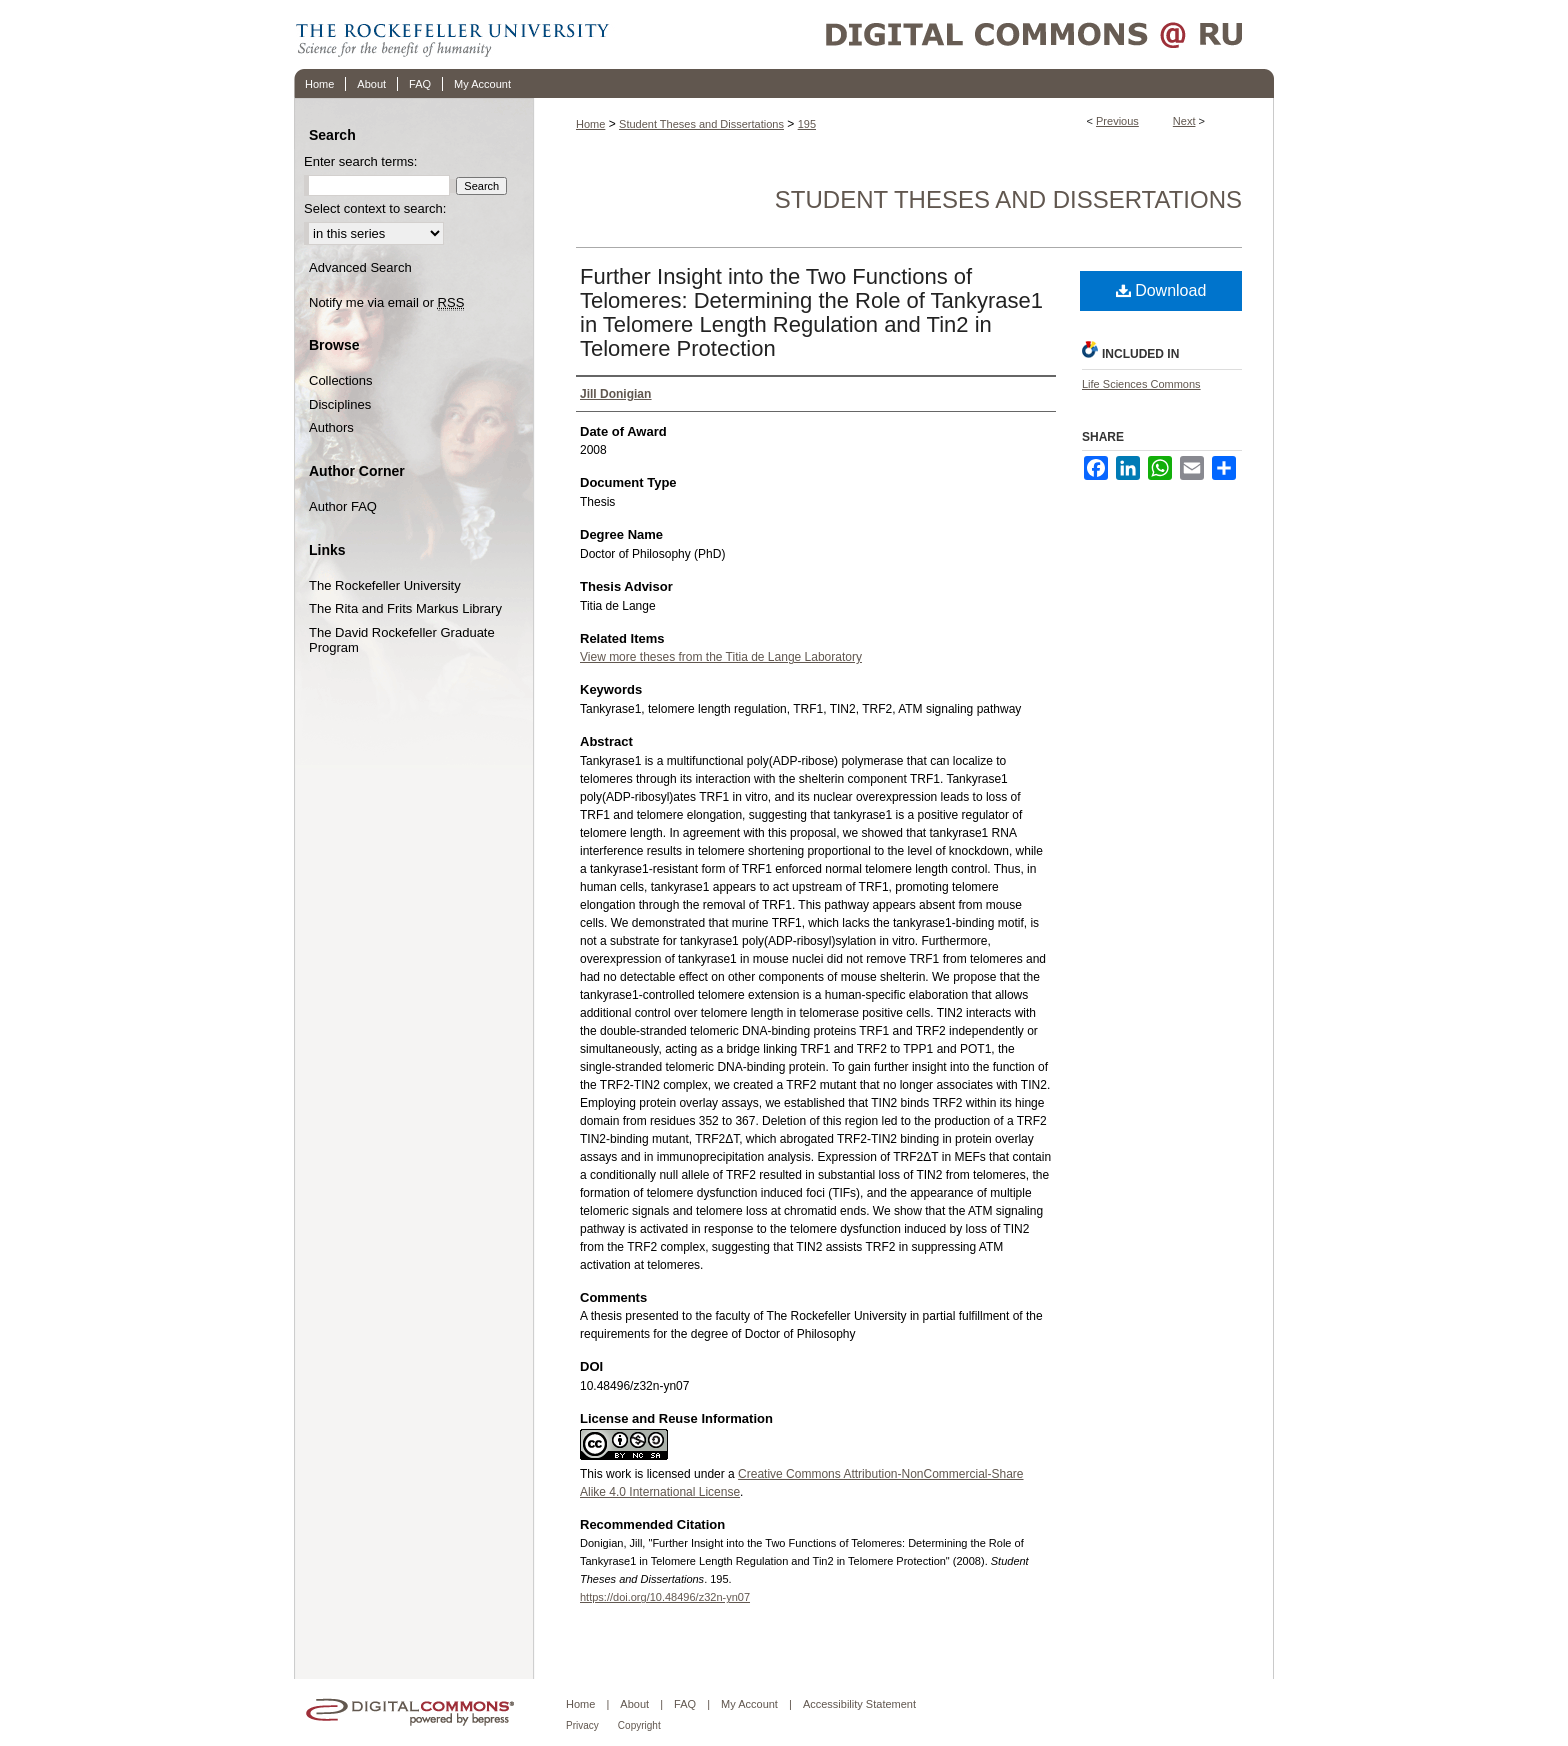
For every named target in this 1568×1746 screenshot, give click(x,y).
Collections (341, 380)
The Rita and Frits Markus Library (405, 608)
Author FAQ (343, 506)
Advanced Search (360, 267)
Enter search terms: (360, 161)
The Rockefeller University (385, 585)
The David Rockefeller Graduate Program (402, 640)
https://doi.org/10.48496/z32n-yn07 (665, 1597)
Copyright (639, 1725)
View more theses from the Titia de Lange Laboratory (721, 657)
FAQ (685, 1704)
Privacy (582, 1725)
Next (1184, 121)
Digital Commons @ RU (944, 34)
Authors (331, 427)
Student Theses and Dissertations (701, 124)
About (634, 1704)
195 (807, 124)
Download (1161, 290)
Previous (1117, 121)
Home (590, 124)
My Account (749, 1704)
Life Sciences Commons (1141, 384)
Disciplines (340, 404)
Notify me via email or (386, 303)
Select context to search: (375, 208)
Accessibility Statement (859, 1704)
